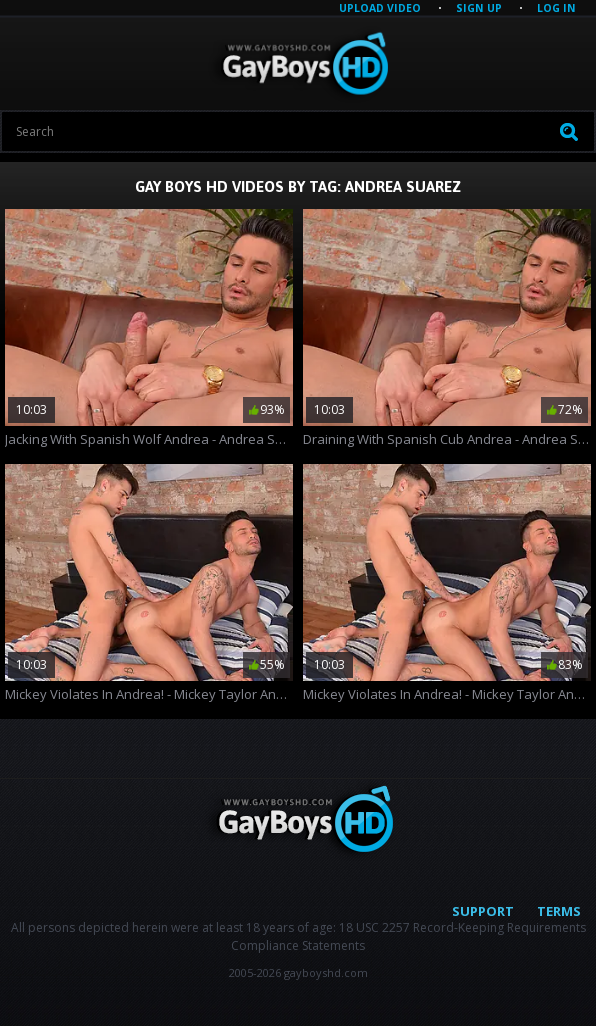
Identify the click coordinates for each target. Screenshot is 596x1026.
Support (483, 911)
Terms (559, 911)
